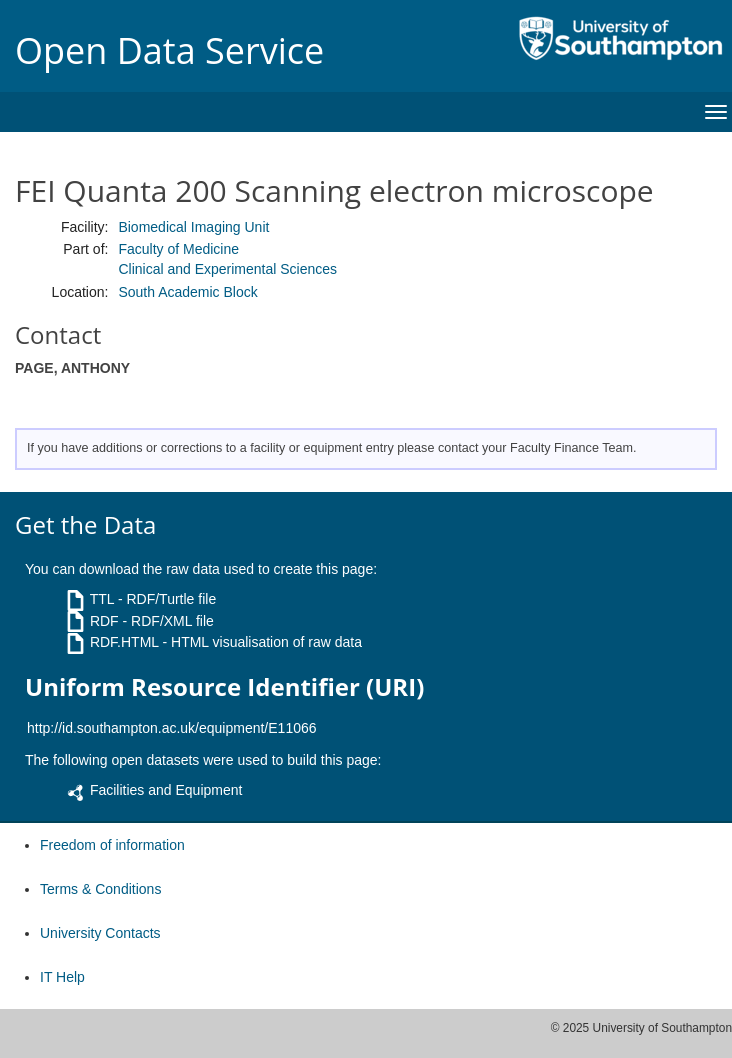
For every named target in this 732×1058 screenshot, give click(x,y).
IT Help (62, 977)
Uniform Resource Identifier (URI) (224, 687)
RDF (104, 621)
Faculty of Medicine (178, 249)
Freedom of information (112, 845)
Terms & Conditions (100, 889)
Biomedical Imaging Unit (193, 227)
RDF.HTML (124, 642)
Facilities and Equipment (166, 790)
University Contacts (100, 933)
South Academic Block (187, 292)
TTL (102, 599)
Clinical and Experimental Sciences (227, 269)
